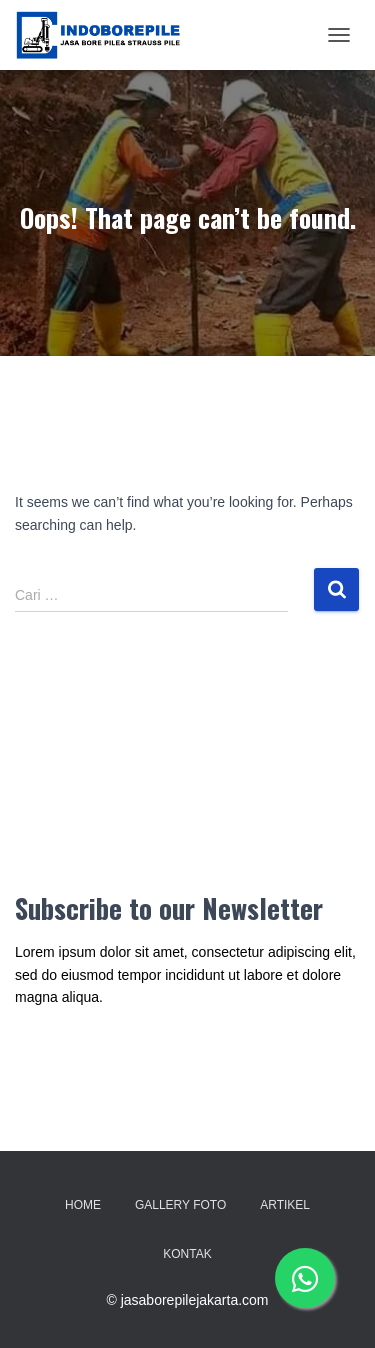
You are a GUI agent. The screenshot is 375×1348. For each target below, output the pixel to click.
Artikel (285, 1205)
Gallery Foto (180, 1205)
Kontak (187, 1254)
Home (83, 1205)
